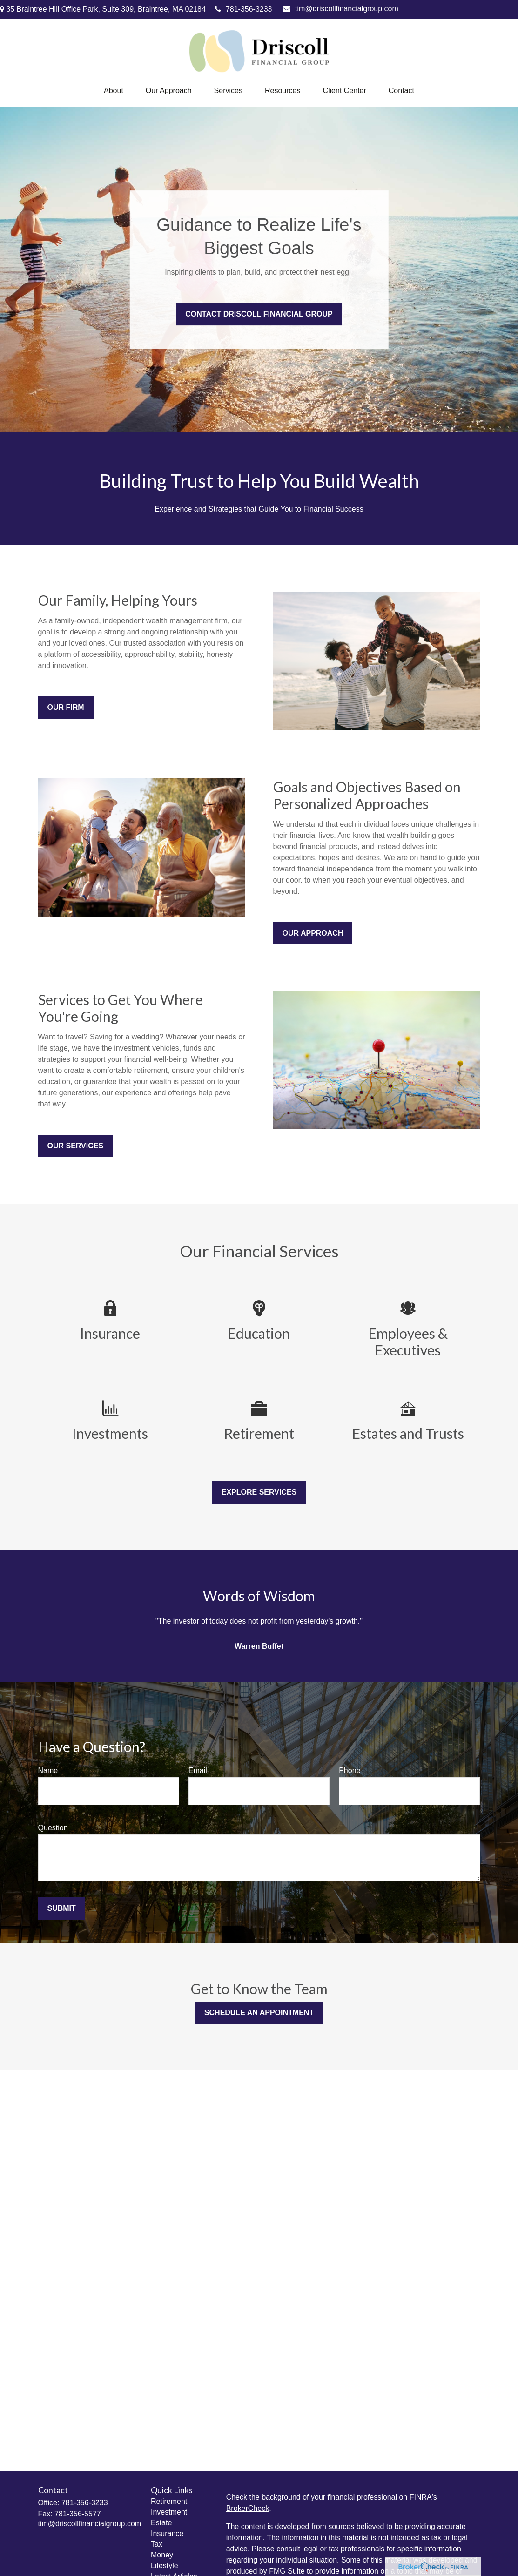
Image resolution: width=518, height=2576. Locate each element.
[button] (114, 90)
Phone (349, 1770)
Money (162, 2555)
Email (197, 1770)
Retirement (169, 2501)
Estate (161, 2523)
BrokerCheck (247, 2508)
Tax (156, 2544)
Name (48, 1770)
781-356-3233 (243, 9)
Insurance (167, 2533)
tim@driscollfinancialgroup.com (340, 9)
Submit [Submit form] (61, 1908)
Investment (169, 2512)
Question (53, 1828)
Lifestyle (164, 2565)
